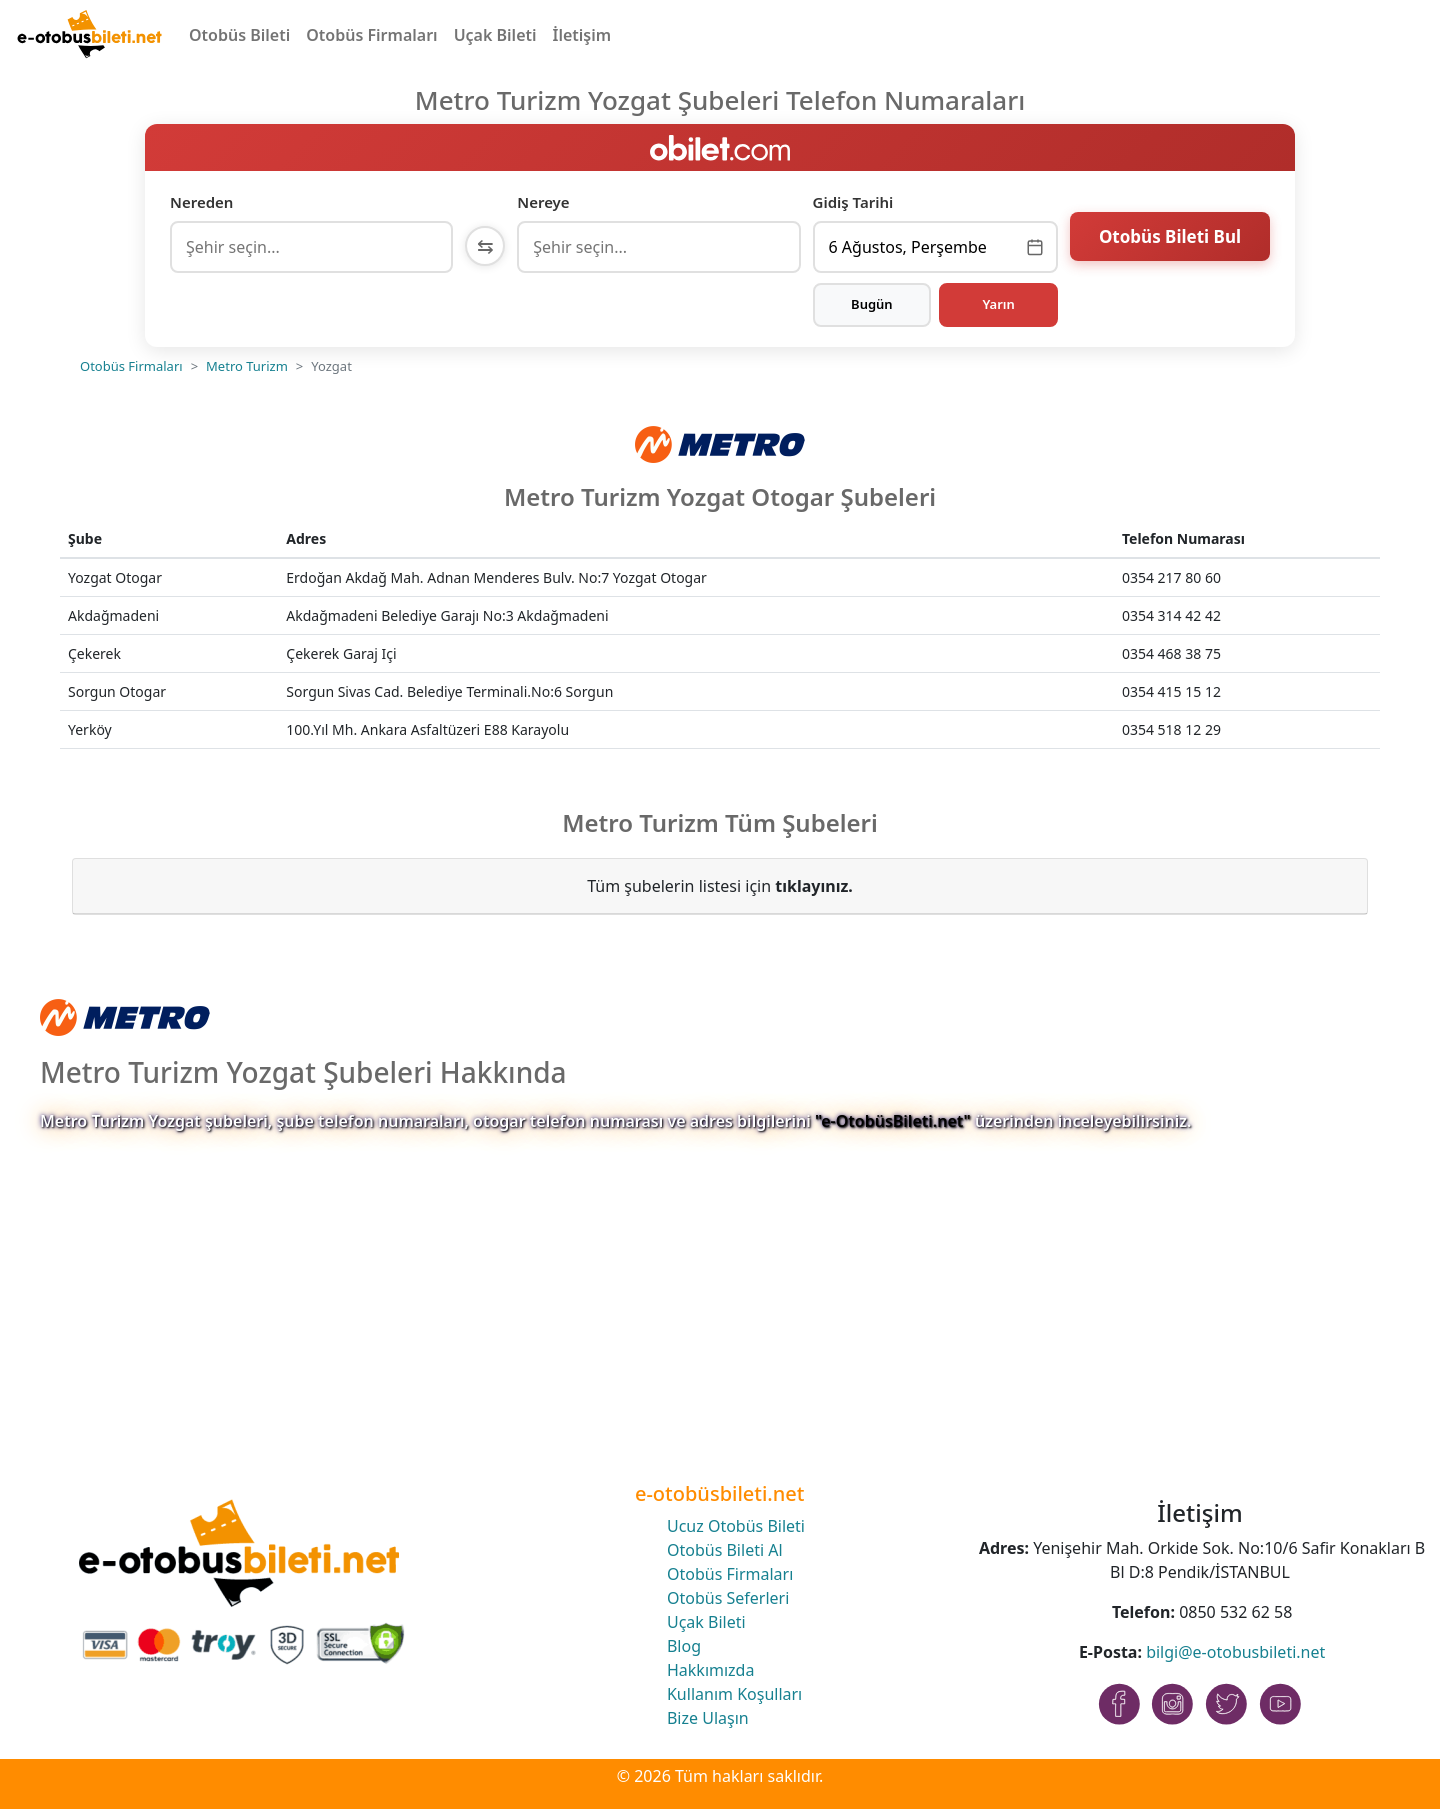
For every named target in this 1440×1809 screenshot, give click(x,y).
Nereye (543, 202)
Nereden (201, 202)
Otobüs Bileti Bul (1170, 244)
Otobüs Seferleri (728, 1598)
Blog (684, 1646)
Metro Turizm (247, 366)
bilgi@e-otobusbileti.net (1235, 1652)
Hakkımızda (710, 1670)
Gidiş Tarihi (853, 202)
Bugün (872, 304)
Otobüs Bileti (239, 35)
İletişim (582, 35)
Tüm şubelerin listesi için (720, 886)
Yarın (998, 304)
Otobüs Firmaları (371, 35)
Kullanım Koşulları (734, 1694)
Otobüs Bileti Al (725, 1550)
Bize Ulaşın (708, 1718)
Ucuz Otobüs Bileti (736, 1526)
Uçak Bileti (495, 35)
